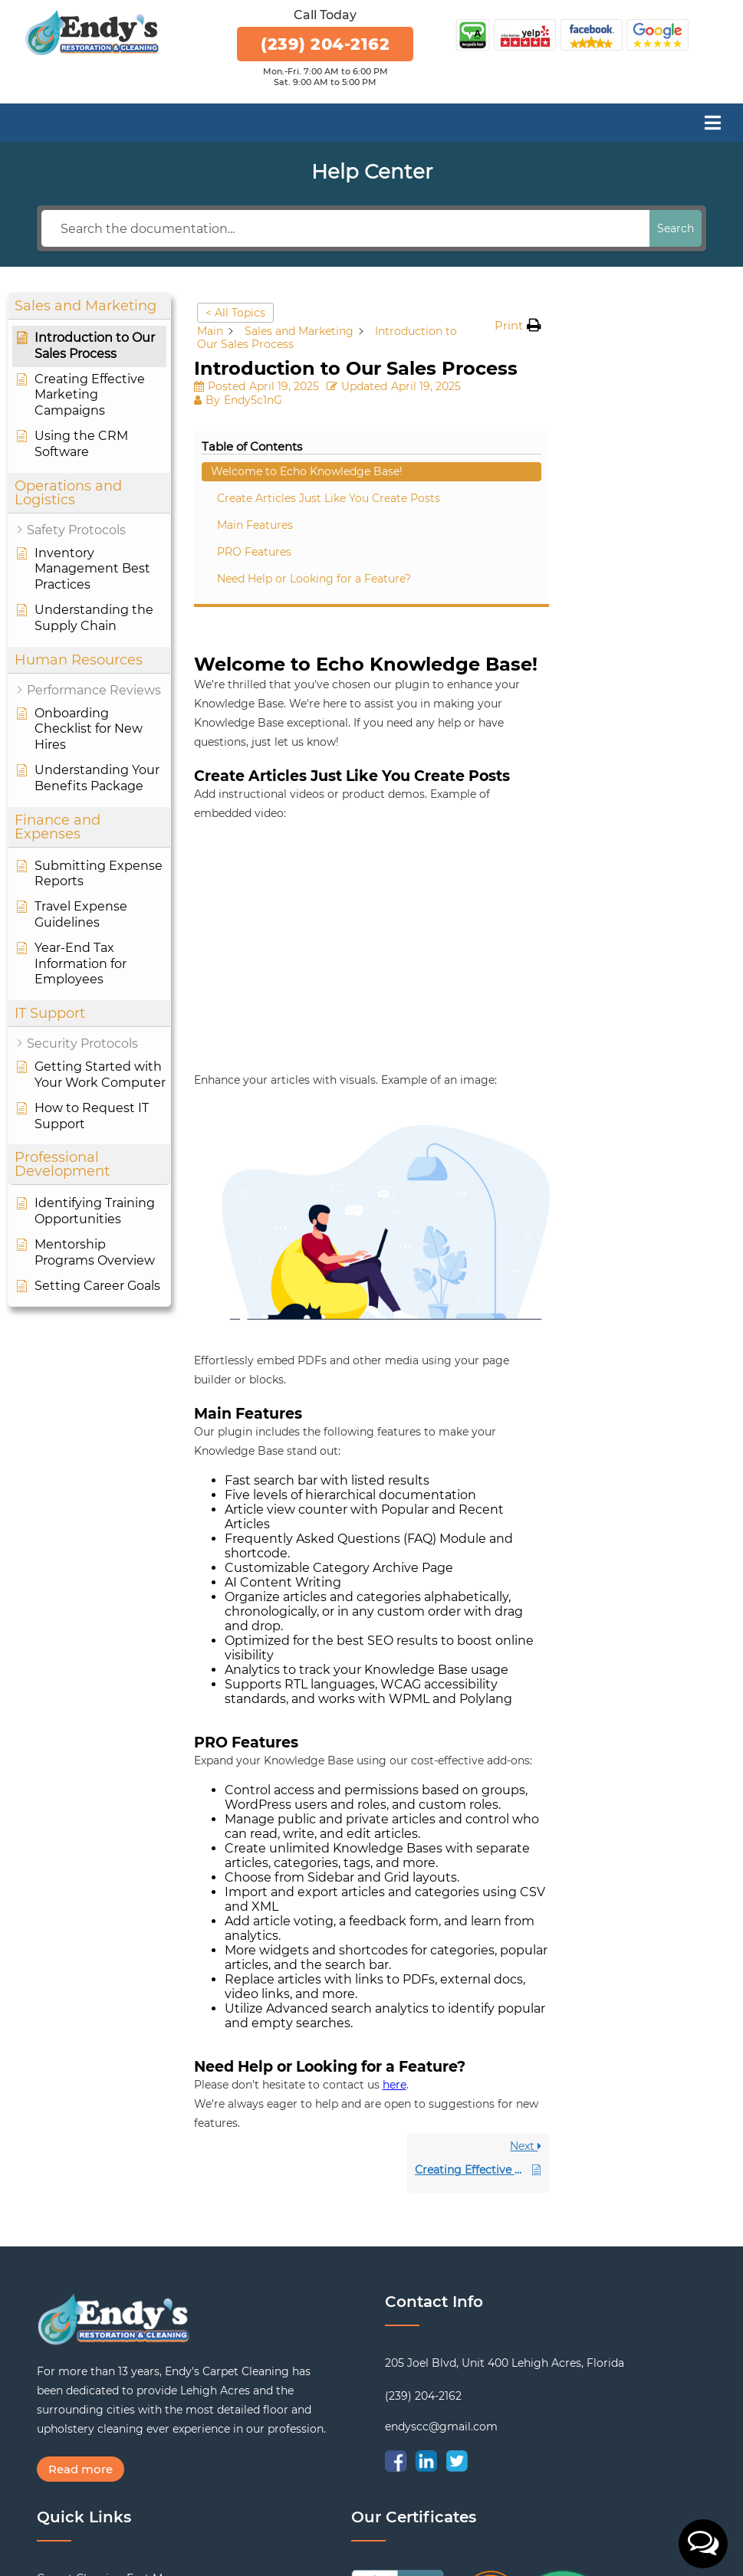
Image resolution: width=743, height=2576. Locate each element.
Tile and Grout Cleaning (100, 2412)
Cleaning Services (84, 2432)
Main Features (636, 418)
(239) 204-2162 (325, 44)
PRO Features (635, 444)
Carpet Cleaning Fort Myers (111, 2372)
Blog (50, 2492)
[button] (703, 2543)
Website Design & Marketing (482, 2550)
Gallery (55, 2472)
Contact (58, 2512)
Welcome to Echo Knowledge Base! (640, 340)
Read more (80, 2263)
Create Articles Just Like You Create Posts (656, 383)
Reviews (59, 2452)
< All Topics (235, 313)
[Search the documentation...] (345, 228)
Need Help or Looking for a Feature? (656, 479)
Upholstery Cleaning (91, 2392)
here (394, 1878)
